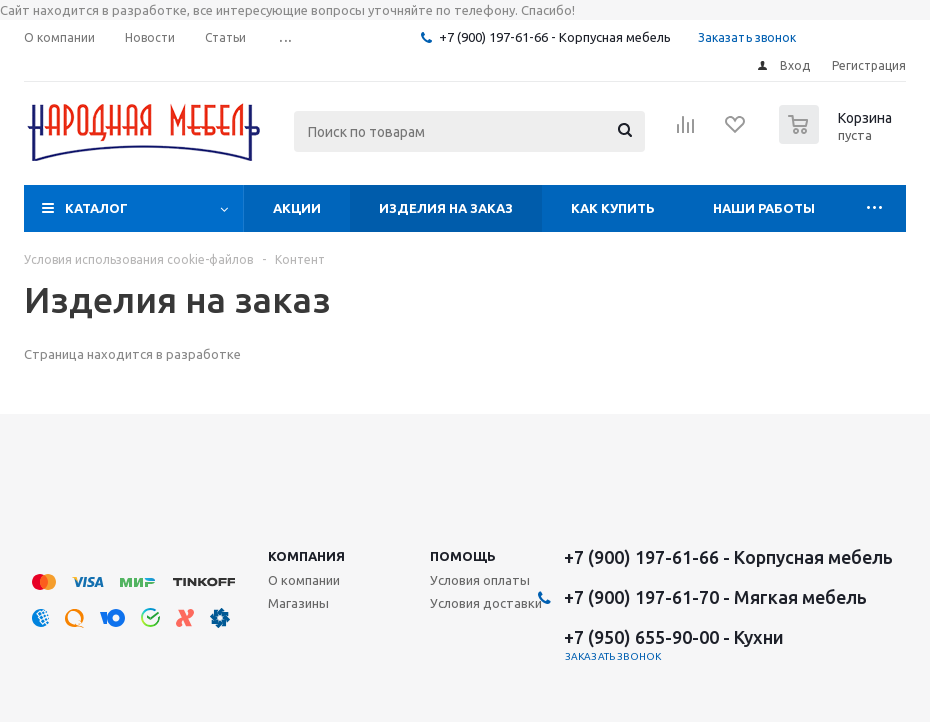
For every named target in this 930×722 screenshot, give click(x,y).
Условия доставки (486, 603)
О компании (304, 580)
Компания (306, 556)
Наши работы (764, 208)
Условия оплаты (480, 580)
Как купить (613, 208)
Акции (297, 208)
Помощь (463, 556)
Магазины (298, 603)
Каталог (96, 208)
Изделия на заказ (446, 208)
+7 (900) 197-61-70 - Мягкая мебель (715, 597)
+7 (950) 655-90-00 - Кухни (674, 637)
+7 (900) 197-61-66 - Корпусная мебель (555, 37)
